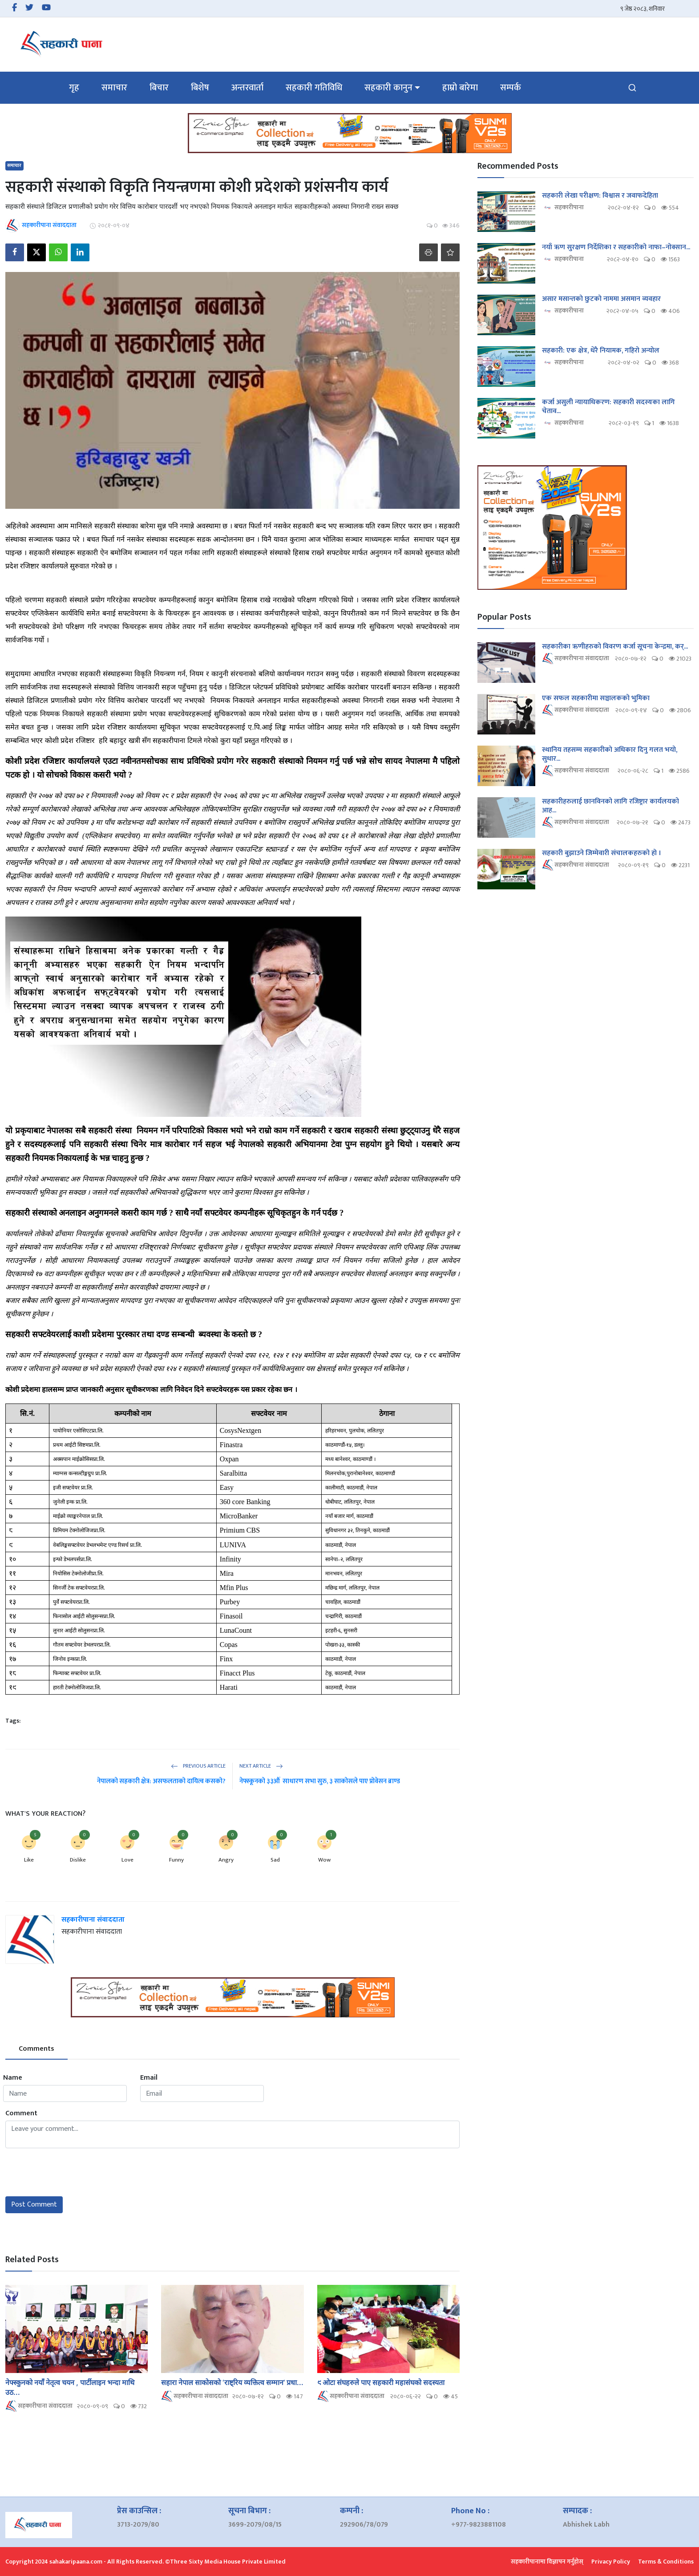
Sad (275, 1860)
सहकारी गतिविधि (314, 87)
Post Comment (34, 2205)
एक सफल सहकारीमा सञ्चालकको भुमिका (596, 698)
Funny (176, 1860)
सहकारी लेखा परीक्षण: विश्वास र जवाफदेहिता (600, 195)
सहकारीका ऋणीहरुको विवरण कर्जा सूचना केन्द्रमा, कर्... (615, 646)
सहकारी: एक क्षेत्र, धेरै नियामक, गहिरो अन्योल (600, 350)
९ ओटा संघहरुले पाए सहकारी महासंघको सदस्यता (381, 2382)
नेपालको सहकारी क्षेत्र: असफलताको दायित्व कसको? (161, 1781)
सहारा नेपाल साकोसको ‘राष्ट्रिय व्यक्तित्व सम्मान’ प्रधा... (232, 2382)
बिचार (159, 87)
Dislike (78, 1860)
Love (127, 1860)
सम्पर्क (510, 87)
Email (149, 2078)
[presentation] (73, 2172)
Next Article (261, 1765)
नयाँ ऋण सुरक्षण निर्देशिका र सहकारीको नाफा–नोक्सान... (616, 247)
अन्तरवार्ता (247, 87)
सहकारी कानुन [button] (388, 87)
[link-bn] (350, 133)
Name (12, 2078)
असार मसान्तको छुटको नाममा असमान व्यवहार (601, 299)
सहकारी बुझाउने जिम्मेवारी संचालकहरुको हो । (601, 853)
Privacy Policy (610, 2561)
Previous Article (198, 1765)
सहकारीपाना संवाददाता (93, 1920)
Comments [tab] (36, 2049)
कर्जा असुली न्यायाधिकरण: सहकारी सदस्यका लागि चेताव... (608, 407)
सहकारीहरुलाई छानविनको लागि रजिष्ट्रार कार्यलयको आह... (610, 806)
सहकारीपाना (563, 207)
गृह (74, 87)
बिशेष (200, 87)
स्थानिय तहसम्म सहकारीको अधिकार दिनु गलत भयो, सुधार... (609, 754)
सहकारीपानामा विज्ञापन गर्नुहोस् (547, 2561)
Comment (21, 2113)
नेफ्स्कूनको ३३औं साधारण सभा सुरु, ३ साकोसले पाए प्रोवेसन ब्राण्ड (319, 1781)
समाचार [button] (114, 87)
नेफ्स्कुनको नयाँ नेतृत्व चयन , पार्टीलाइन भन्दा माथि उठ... (69, 2387)
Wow (324, 1860)
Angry (226, 1860)
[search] (632, 88)
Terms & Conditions (666, 2561)
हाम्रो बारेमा (460, 87)
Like (29, 1860)
